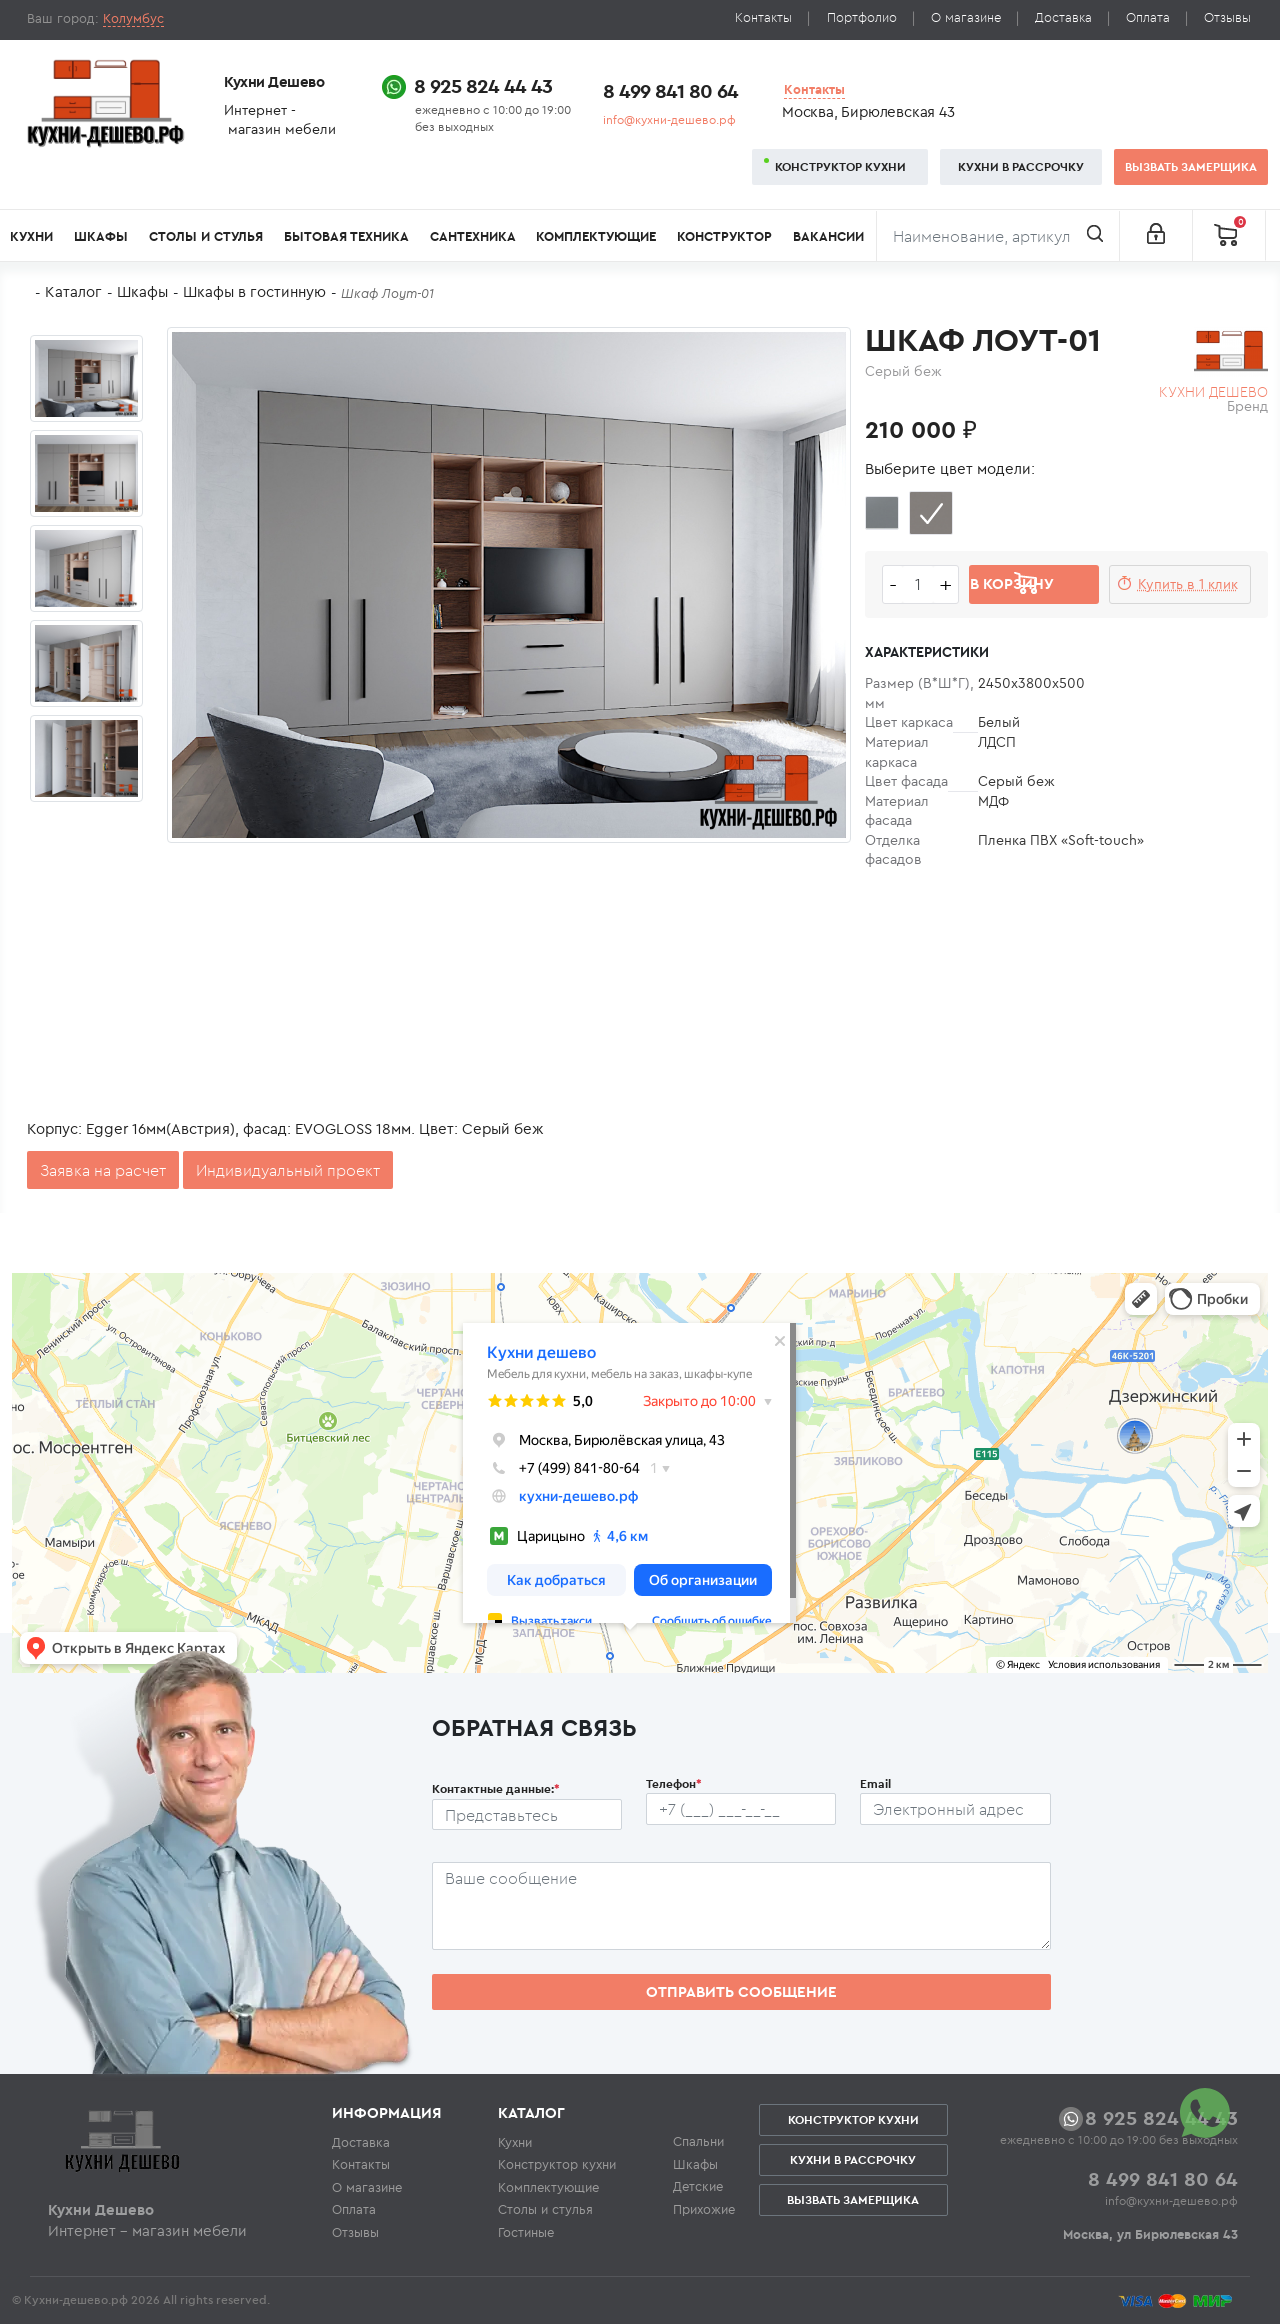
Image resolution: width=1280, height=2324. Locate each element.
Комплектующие (596, 236)
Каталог (73, 291)
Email (875, 1783)
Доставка (1063, 17)
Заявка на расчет (103, 1170)
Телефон (674, 1783)
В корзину (1012, 583)
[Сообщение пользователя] (741, 1906)
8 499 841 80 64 (670, 90)
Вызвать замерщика (1191, 166)
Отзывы (1227, 17)
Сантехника (473, 236)
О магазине (966, 17)
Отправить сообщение (741, 1991)
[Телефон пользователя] (741, 1809)
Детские (698, 2186)
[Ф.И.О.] (527, 1815)
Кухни (31, 236)
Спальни (698, 2141)
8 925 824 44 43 (483, 85)
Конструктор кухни (840, 166)
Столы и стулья (206, 236)
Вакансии (828, 236)
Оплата (1148, 17)
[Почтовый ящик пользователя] (955, 1809)
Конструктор (724, 236)
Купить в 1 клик (1188, 584)
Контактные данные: (496, 1788)
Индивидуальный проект (288, 1170)
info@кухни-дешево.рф (669, 119)
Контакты (763, 17)
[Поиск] (998, 236)
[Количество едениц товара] (918, 584)
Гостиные (526, 2232)
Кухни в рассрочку (1021, 166)
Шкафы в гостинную (254, 291)
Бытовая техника (346, 236)
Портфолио (862, 17)
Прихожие (704, 2209)
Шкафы (101, 236)
